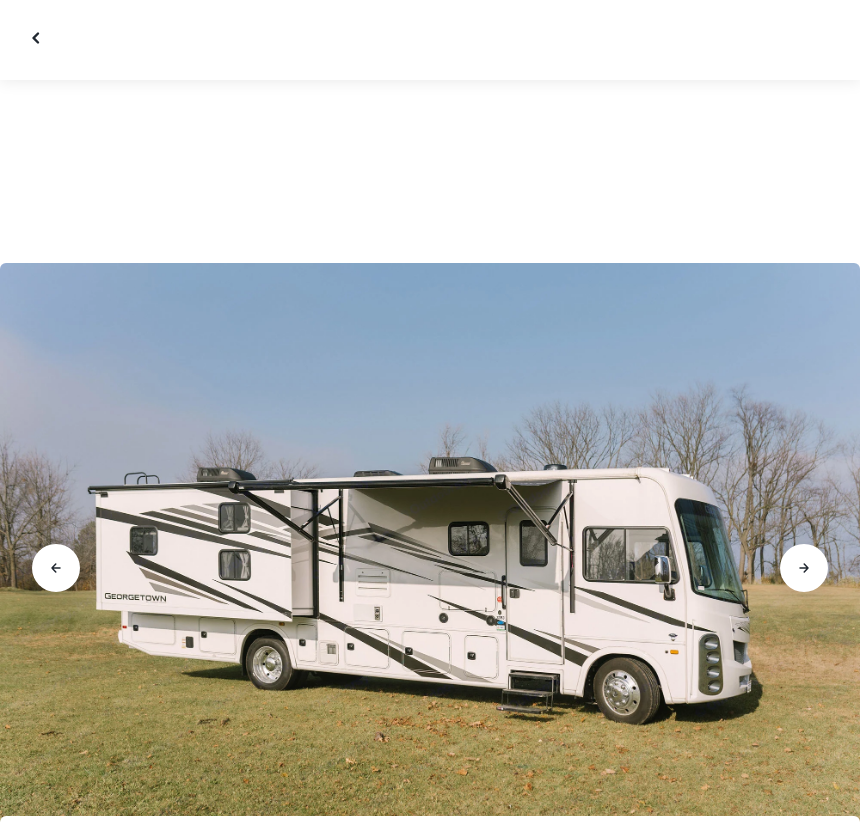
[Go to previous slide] (56, 568)
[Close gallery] (38, 38)
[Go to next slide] (804, 568)
